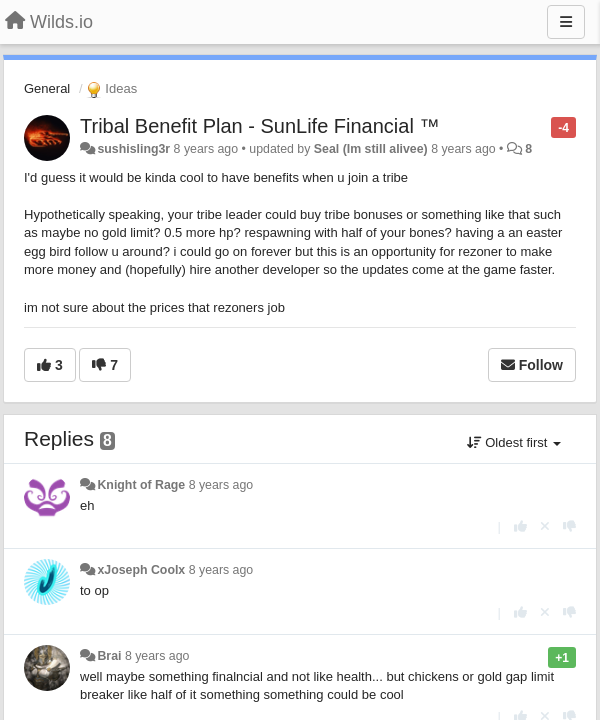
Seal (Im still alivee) (371, 149)
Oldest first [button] (514, 442)
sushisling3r (133, 149)
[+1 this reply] (520, 526)
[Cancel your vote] (545, 526)
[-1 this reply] (569, 526)
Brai (109, 656)
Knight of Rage (141, 485)
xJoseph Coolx (141, 570)
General (47, 88)
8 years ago (221, 485)
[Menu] (566, 22)
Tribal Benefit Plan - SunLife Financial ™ (259, 126)
